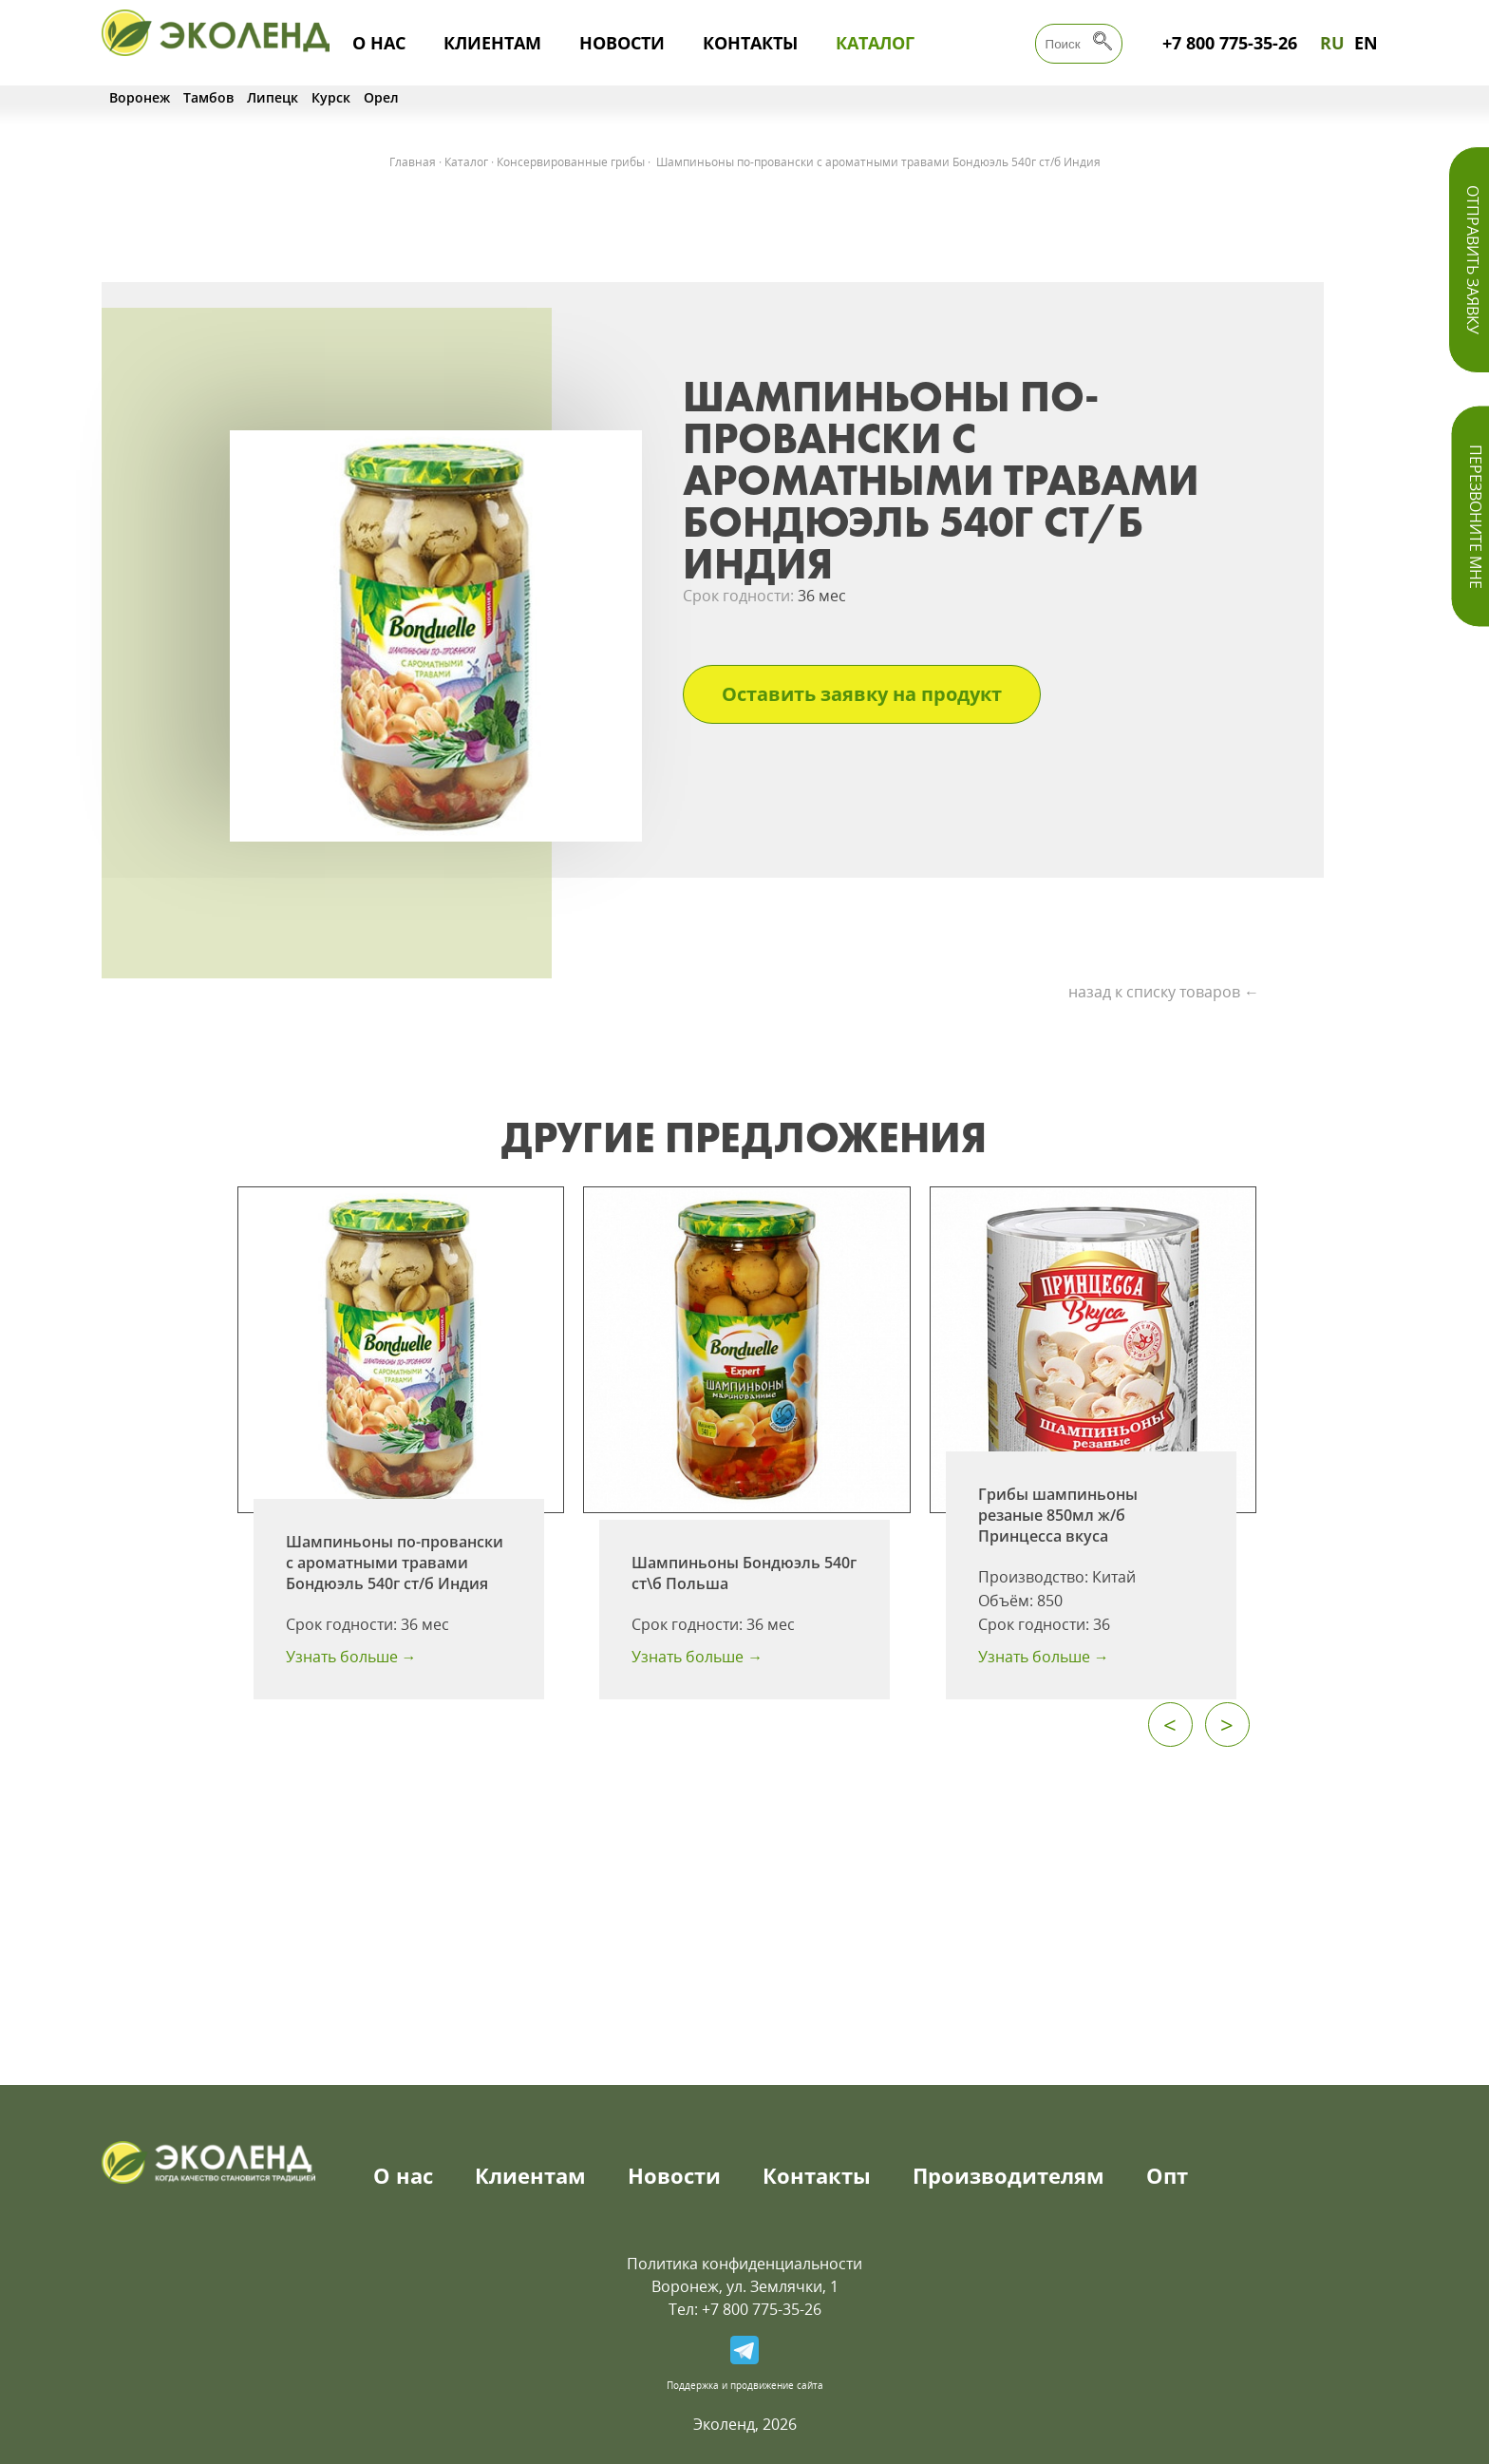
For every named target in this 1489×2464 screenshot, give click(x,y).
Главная (412, 162)
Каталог (875, 42)
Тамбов (208, 97)
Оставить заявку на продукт (862, 694)
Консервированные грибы (571, 162)
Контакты (750, 42)
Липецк (272, 97)
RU (1332, 42)
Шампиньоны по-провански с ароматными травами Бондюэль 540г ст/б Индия (394, 1562)
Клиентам (492, 42)
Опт (1167, 2175)
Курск (330, 97)
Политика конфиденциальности (744, 2263)
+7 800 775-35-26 (1229, 42)
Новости (622, 42)
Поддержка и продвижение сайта (745, 2385)
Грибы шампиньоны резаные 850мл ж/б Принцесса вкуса (1058, 1515)
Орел (381, 97)
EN (1366, 42)
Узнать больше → (351, 1656)
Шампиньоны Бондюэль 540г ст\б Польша (744, 1573)
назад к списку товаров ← (1163, 991)
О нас (378, 42)
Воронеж (139, 97)
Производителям (1008, 2175)
